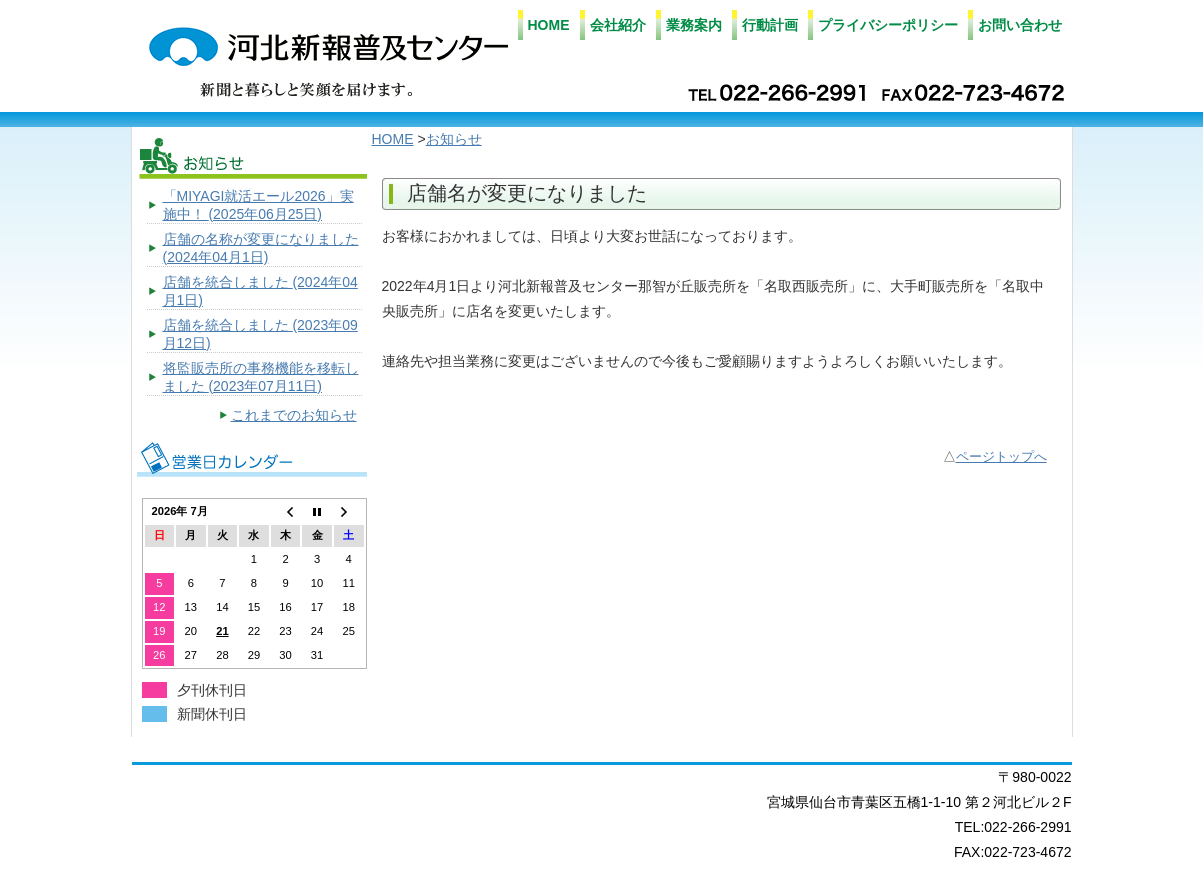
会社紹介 (618, 25)
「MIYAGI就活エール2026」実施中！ (258, 205)
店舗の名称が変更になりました (261, 248)
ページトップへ (1001, 457)
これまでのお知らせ (294, 415)
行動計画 (770, 25)
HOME (549, 25)
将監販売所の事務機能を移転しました (261, 377)
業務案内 (694, 25)
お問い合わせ (1020, 25)
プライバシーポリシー (888, 25)
